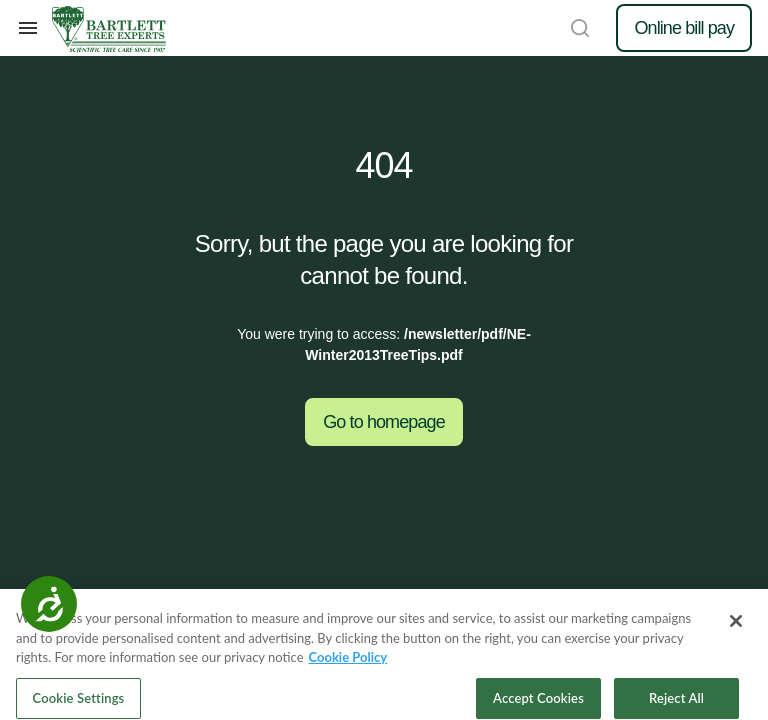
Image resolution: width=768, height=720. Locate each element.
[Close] (736, 627)
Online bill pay (684, 28)
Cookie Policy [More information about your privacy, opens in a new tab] (348, 663)
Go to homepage (384, 422)
